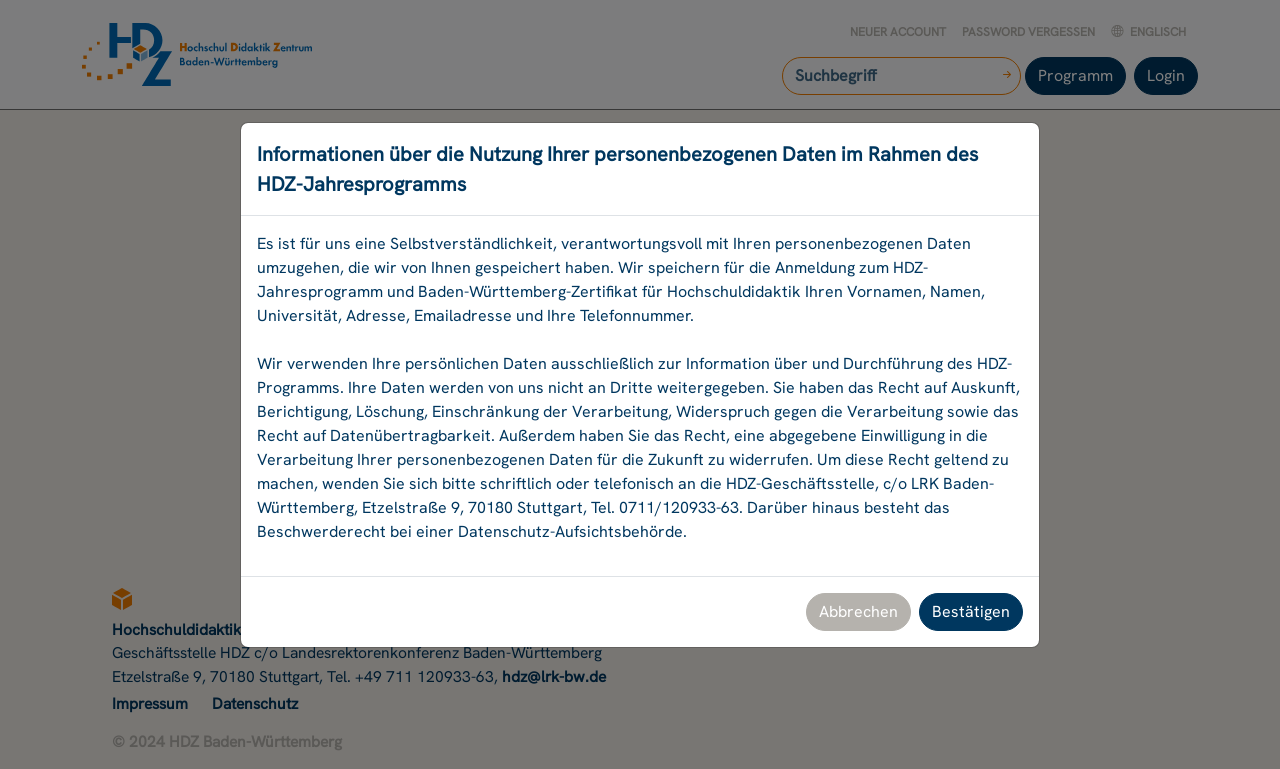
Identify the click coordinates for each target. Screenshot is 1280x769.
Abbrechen (858, 611)
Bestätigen (971, 611)
